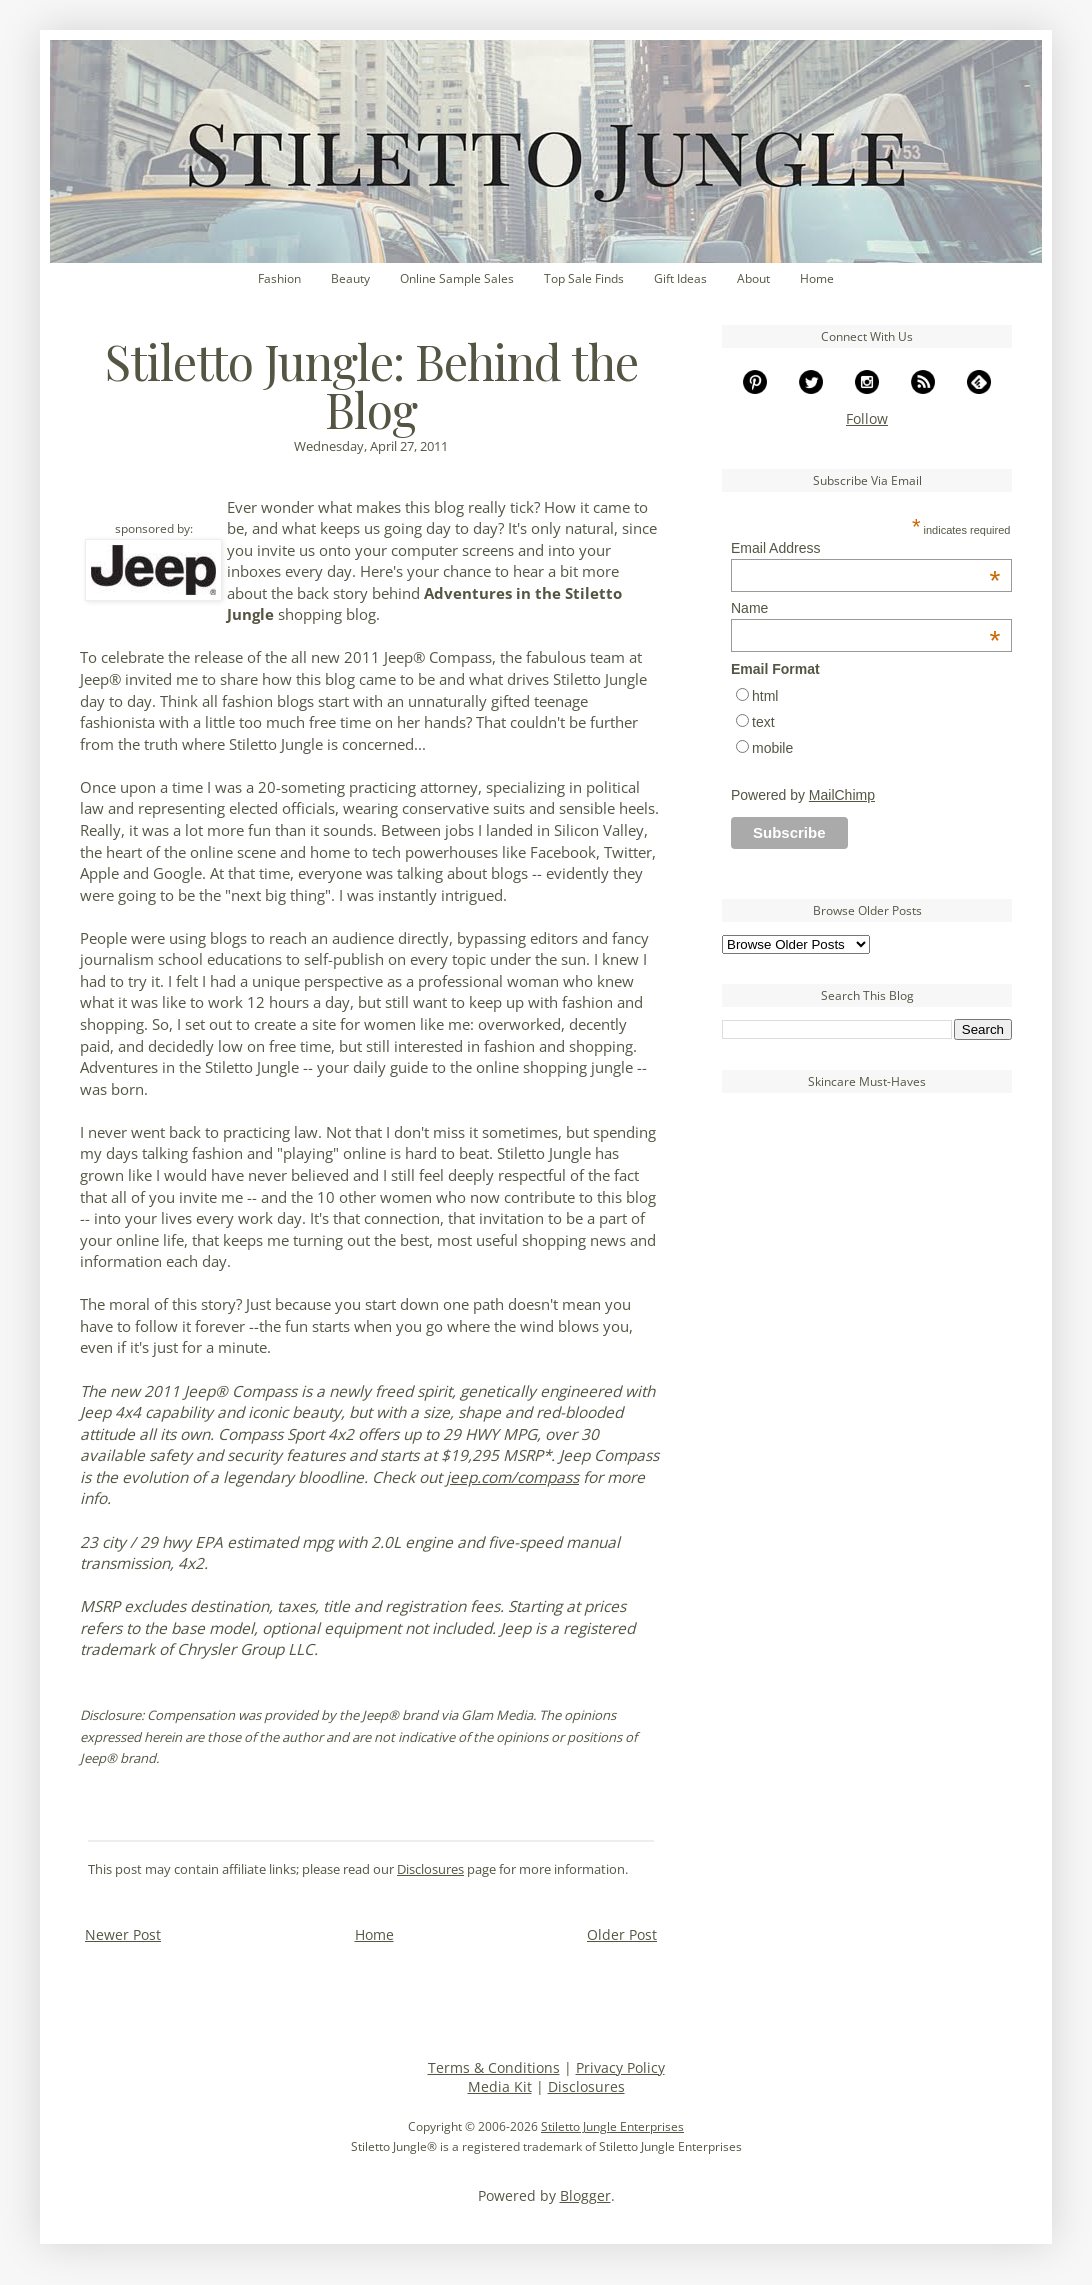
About (753, 278)
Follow (867, 418)
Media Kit (500, 2086)
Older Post (622, 1934)
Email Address (865, 548)
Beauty (350, 278)
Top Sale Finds (584, 278)
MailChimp (842, 795)
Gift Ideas (680, 278)
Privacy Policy (620, 2067)
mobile (772, 748)
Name (865, 608)
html (765, 696)
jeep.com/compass (512, 1477)
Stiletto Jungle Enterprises (612, 2126)
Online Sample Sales (457, 278)
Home (817, 278)
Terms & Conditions (494, 2067)
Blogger (585, 2195)
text (763, 722)
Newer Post (123, 1934)
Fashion (279, 278)
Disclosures (430, 1869)
